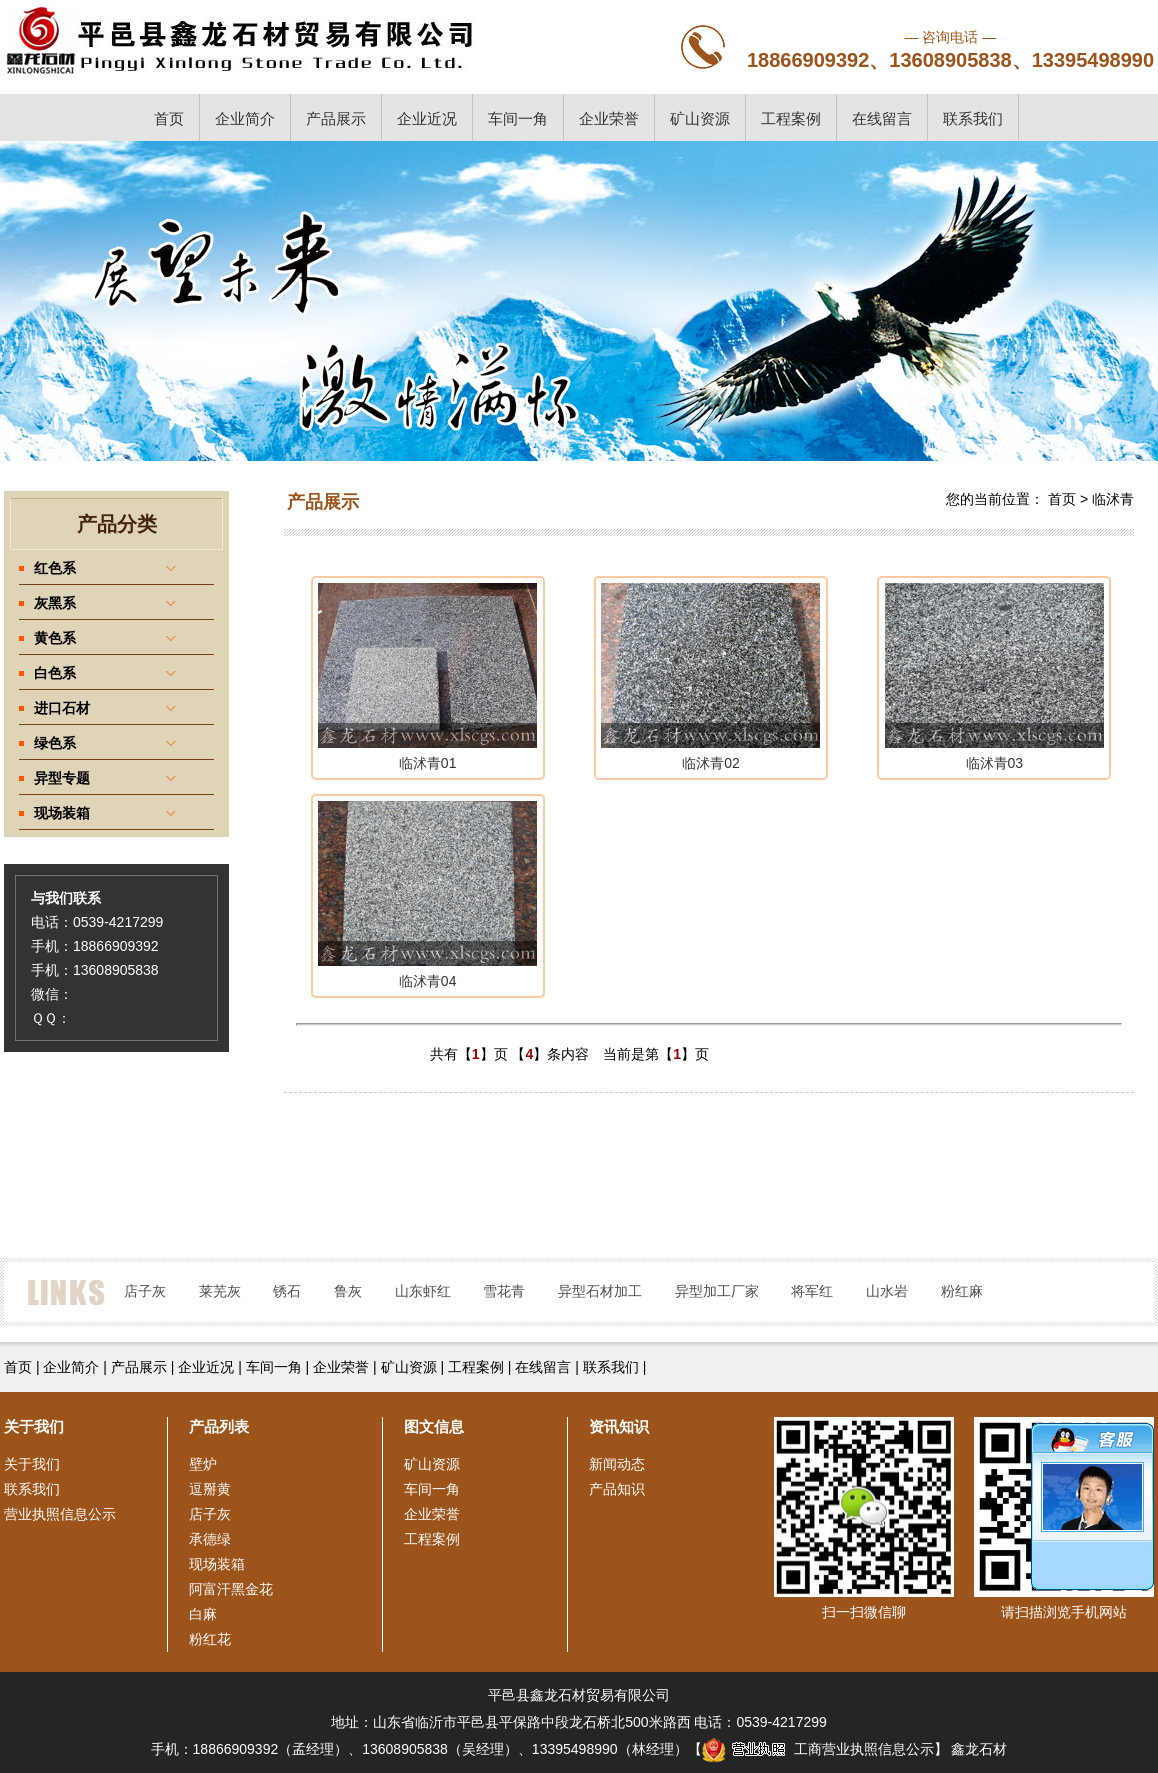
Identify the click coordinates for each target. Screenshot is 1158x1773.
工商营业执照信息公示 (818, 1749)
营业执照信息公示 (60, 1514)
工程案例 (791, 118)
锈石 (287, 1291)
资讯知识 (619, 1426)
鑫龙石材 (979, 1749)
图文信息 (434, 1426)
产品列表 (219, 1426)
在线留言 (882, 118)
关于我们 (32, 1464)
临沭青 (1113, 499)
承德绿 (210, 1539)
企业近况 (427, 118)
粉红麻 (962, 1291)
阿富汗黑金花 (231, 1589)
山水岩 (887, 1291)
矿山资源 (700, 118)
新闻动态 (617, 1464)
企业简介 (245, 118)
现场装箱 (217, 1564)
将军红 (812, 1291)
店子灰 (145, 1291)
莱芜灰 (220, 1291)
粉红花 (210, 1639)
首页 (169, 118)
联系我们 (973, 118)
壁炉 (203, 1464)
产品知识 (617, 1489)
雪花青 (504, 1291)
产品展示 (336, 118)
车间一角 (518, 118)
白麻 (203, 1614)
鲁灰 (348, 1291)
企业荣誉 (609, 118)
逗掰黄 (210, 1489)
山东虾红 (423, 1291)
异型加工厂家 (717, 1291)
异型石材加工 (600, 1291)
